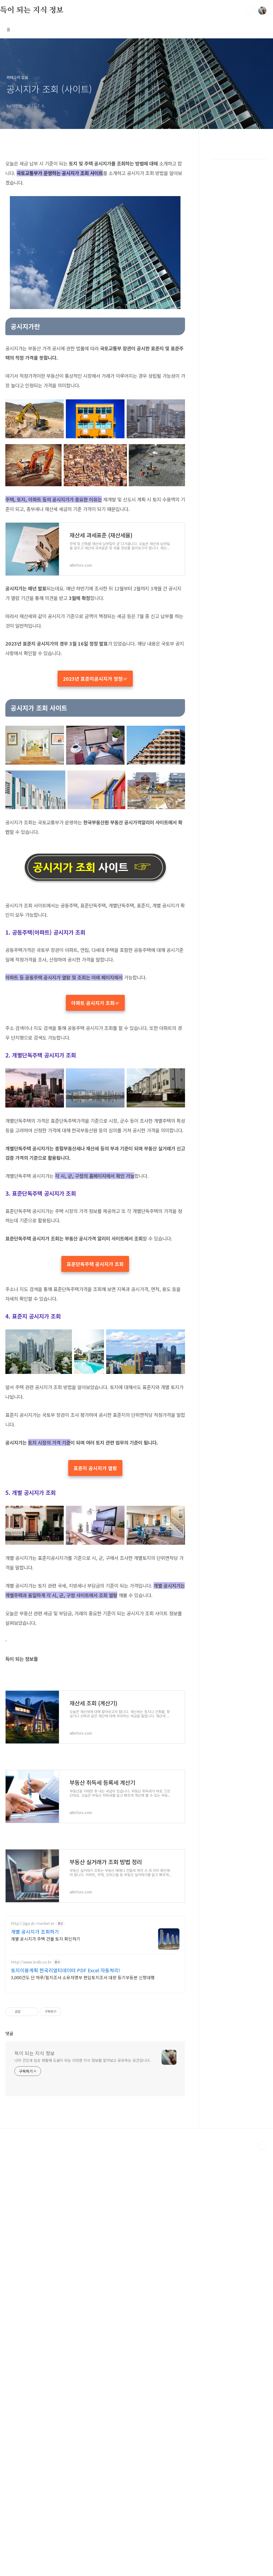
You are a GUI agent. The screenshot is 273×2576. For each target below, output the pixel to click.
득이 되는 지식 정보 (31, 10)
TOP (262, 2571)
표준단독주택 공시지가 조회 (95, 1424)
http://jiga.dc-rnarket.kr (33, 2242)
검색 (250, 11)
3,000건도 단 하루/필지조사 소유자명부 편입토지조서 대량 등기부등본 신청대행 (83, 2296)
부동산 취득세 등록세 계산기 (33, 2000)
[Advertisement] (95, 980)
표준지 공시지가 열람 (95, 1628)
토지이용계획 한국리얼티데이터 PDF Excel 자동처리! (65, 2289)
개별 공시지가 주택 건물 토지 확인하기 (45, 2257)
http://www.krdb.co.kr (31, 2280)
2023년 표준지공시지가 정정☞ (95, 678)
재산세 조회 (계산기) (25, 1920)
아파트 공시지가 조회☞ (95, 1083)
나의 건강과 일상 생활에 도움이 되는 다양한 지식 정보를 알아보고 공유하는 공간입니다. (82, 2486)
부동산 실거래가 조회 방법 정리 (35, 2079)
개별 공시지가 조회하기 (35, 2250)
